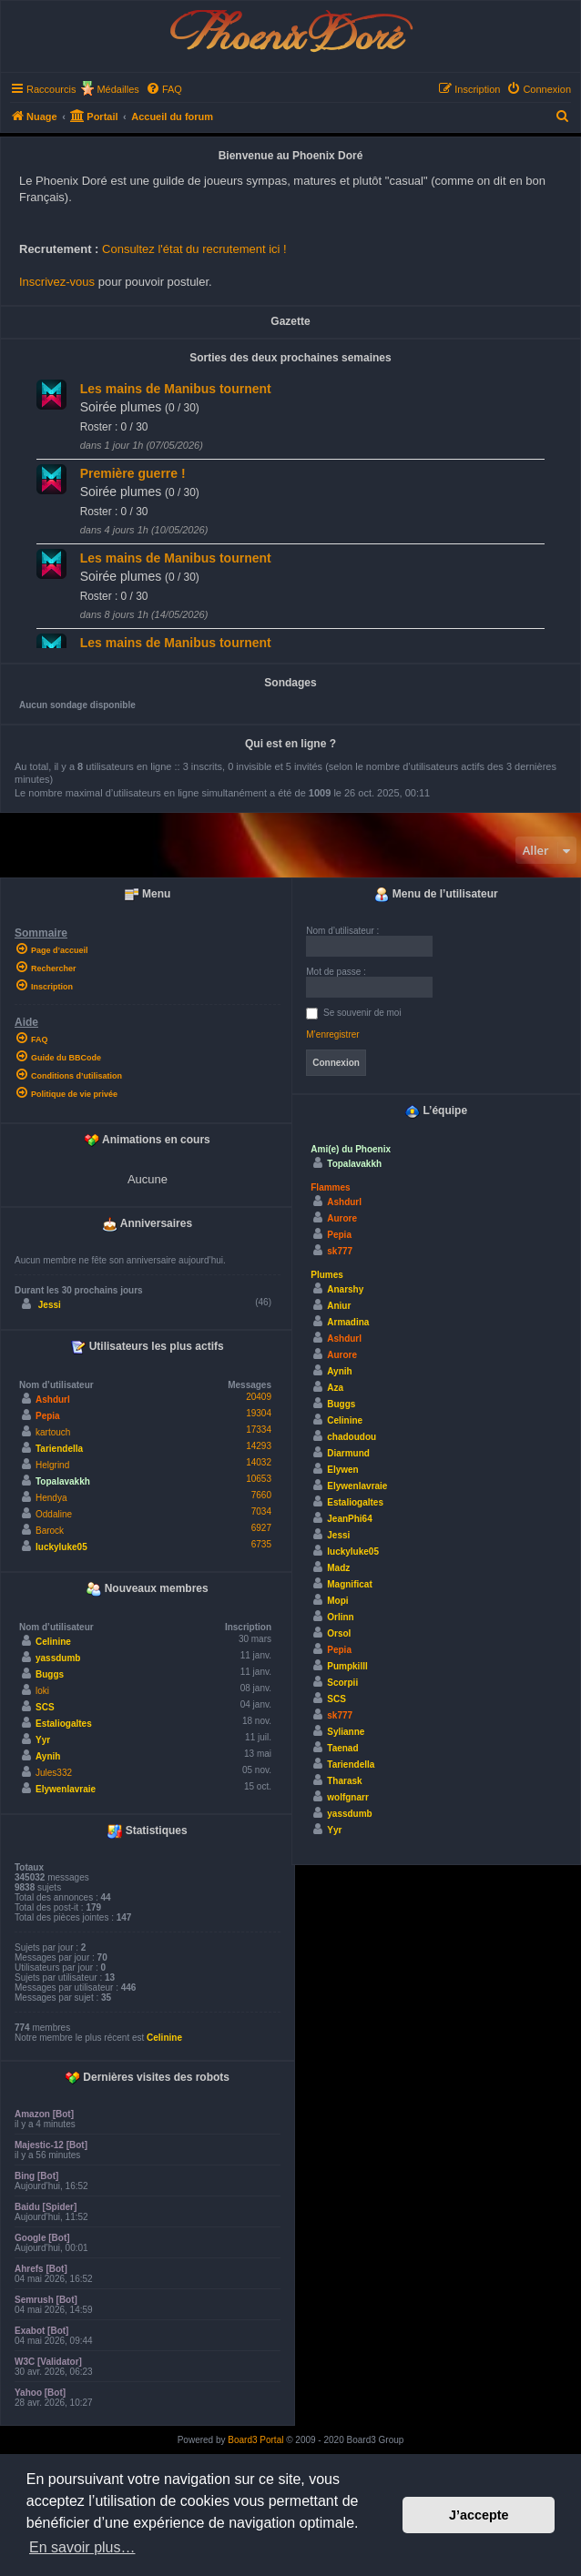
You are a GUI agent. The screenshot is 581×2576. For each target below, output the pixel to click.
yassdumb (58, 1658)
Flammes (330, 1187)
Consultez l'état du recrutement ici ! (194, 249)
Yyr (43, 1740)
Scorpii (342, 1683)
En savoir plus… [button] (82, 2547)
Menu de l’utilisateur (435, 894)
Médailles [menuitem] (117, 89)
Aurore (342, 1218)
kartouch (53, 1432)
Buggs (50, 1674)
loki (42, 1691)
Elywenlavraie (66, 1789)
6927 (261, 1528)
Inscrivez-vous (57, 282)
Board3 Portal (255, 2440)
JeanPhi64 (349, 1519)
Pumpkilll (347, 1666)
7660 (261, 1495)
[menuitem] (164, 89)
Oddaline (54, 1514)
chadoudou (351, 1437)
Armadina (348, 1322)
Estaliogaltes (64, 1724)
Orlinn (340, 1617)
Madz (338, 1568)
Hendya (51, 1498)
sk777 (339, 1251)
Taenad (342, 1748)
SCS (45, 1707)
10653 (258, 1479)
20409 (258, 1397)
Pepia (48, 1416)
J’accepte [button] (479, 2515)
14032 (258, 1462)
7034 (261, 1511)
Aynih (48, 1756)
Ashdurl (53, 1399)
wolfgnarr (348, 1797)
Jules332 (54, 1773)
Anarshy (345, 1289)
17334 (258, 1430)
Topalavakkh (63, 1481)
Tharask (344, 1781)
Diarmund (348, 1453)
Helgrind (52, 1465)
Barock (50, 1531)
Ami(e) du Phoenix (351, 1149)
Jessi (49, 1305)
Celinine (53, 1642)
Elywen (342, 1470)
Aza (335, 1388)
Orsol (339, 1633)
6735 (261, 1544)
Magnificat (349, 1584)
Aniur (339, 1306)
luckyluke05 (61, 1547)
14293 (258, 1446)
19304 (258, 1413)
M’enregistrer (332, 1034)
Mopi (337, 1601)
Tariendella (59, 1449)
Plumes (327, 1275)
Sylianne (345, 1732)
